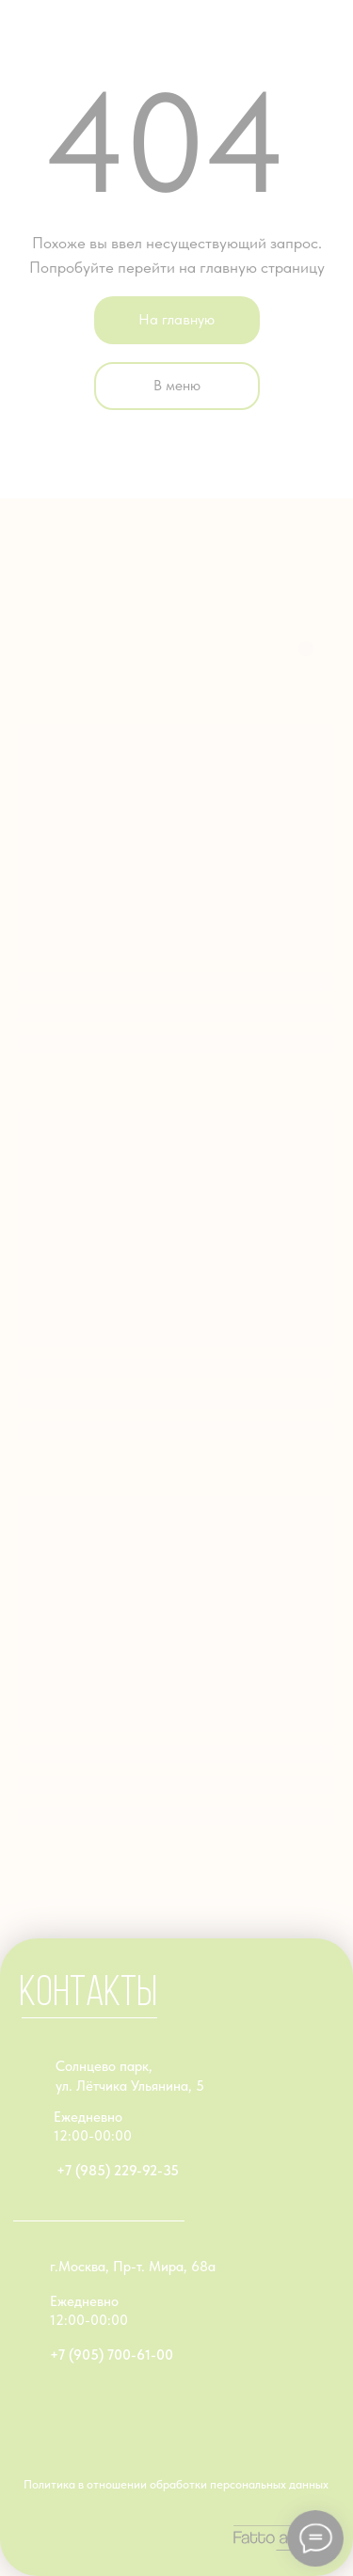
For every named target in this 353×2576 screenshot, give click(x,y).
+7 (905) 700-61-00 (111, 2355)
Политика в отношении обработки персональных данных (176, 2484)
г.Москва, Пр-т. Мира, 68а (133, 2266)
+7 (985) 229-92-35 (117, 2170)
